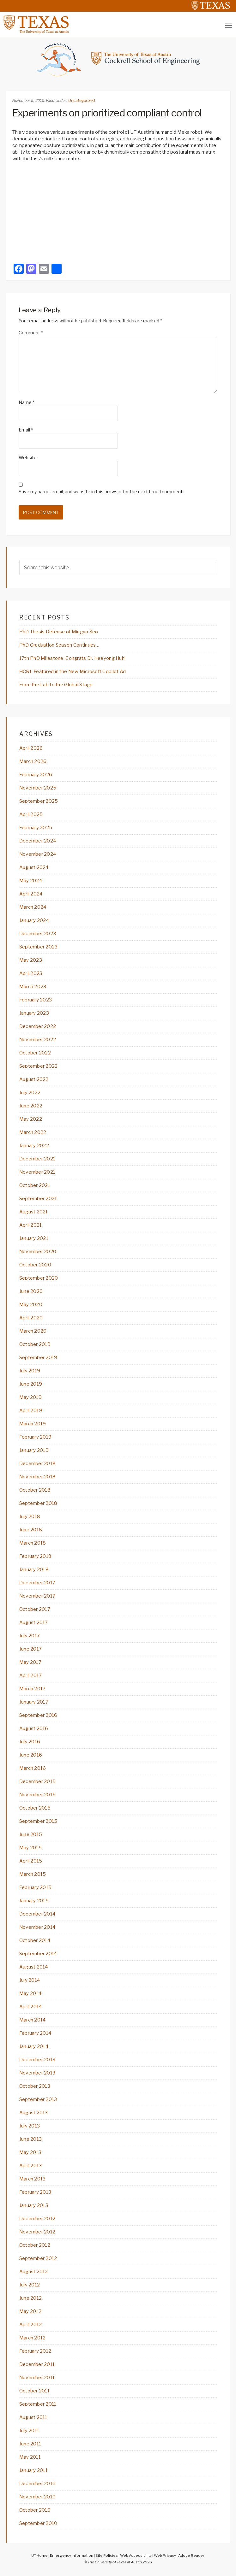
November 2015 (37, 1795)
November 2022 (37, 1039)
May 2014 (30, 1993)
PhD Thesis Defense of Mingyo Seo (58, 632)
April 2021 (30, 1225)
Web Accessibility (136, 2555)
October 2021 (34, 1185)
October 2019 (35, 1344)
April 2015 (30, 1861)
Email (26, 429)
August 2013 (33, 2112)
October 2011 (34, 2391)
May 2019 (30, 1397)
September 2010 (38, 2523)
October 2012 (34, 2245)
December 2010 (37, 2483)
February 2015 (35, 1887)
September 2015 (38, 1821)
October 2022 (35, 1053)
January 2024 (34, 920)
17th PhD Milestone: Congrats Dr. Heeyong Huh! (72, 658)
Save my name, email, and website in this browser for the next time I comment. (101, 491)
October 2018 (35, 1490)
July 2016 (29, 1742)
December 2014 (37, 1914)
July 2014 (29, 1980)
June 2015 (30, 1834)
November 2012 (37, 2232)
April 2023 (31, 973)
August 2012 (33, 2271)
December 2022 (37, 1026)
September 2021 (38, 1198)
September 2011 (38, 2404)
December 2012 (37, 2218)
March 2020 (33, 1331)
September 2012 (38, 2258)
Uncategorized (81, 100)
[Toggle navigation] (228, 25)
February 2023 (35, 1000)
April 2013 (30, 2165)
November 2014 (37, 1927)
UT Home (39, 2555)
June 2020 (31, 1291)
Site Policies (106, 2555)
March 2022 (32, 1132)
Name (26, 402)
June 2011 (30, 2444)
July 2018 (29, 1516)
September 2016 (38, 1715)
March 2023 (32, 986)
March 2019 (32, 1424)
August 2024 (34, 867)
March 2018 (32, 1543)
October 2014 (34, 1940)
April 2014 (30, 2007)
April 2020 (31, 1318)
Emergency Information (71, 2555)
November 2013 (37, 2073)
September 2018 (38, 1503)
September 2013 (38, 2099)
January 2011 (33, 2470)
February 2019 (35, 1437)
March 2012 (32, 2338)
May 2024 (30, 880)
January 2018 (34, 1569)
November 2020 (38, 1251)
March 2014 (32, 2020)
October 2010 (35, 2510)
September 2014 (38, 1954)
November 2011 (37, 2377)
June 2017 (30, 1649)
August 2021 (33, 1212)
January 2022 (34, 1145)
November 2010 (37, 2497)
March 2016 (32, 1768)
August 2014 (33, 1967)
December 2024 (37, 841)
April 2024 (31, 894)
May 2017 (30, 1662)
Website (28, 457)
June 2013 (30, 2139)
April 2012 (30, 2324)
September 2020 (38, 1278)
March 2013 (32, 2179)
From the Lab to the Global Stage (56, 685)
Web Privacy (165, 2555)
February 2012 (35, 2351)
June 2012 (30, 2298)
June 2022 (31, 1106)
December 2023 (37, 933)
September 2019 (38, 1357)
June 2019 (30, 1384)
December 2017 (37, 1583)
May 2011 (30, 2457)
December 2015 (37, 1781)
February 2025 (35, 827)
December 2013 (37, 2060)
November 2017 (37, 1596)
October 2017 (34, 1609)
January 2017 (33, 1702)
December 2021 (37, 1159)
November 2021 (37, 1172)
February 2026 (35, 774)
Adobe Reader (191, 2555)
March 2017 (32, 1689)
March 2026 (33, 761)
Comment (31, 332)
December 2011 (37, 2364)
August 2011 (33, 2417)
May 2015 (30, 1848)
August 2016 (33, 1728)
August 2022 (34, 1079)
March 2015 (32, 1874)
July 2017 (29, 1636)
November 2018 (37, 1477)
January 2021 (33, 1238)
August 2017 (33, 1622)
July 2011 (29, 2430)
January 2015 (34, 1901)
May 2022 (30, 1119)
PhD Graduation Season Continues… (59, 645)
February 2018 (35, 1556)
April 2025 (31, 814)
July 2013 (29, 2126)
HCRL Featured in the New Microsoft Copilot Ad (72, 671)
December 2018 (37, 1463)
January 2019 (34, 1450)
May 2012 (30, 2311)
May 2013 (30, 2152)
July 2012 (29, 2285)
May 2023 (30, 960)
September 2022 (38, 1066)
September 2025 (38, 801)
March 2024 (32, 907)
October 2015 (35, 1808)
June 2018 (30, 1530)
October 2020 (35, 1265)
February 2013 (35, 2192)
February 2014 (35, 2033)
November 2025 (38, 788)
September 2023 (38, 947)
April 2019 (30, 1410)
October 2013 (34, 2086)
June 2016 (30, 1755)
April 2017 (30, 1675)
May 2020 (30, 1304)
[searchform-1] (118, 567)
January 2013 (33, 2205)
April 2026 (31, 748)
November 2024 (37, 854)
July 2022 (30, 1092)
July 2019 (29, 1371)
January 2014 (33, 2046)
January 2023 (34, 1013)
